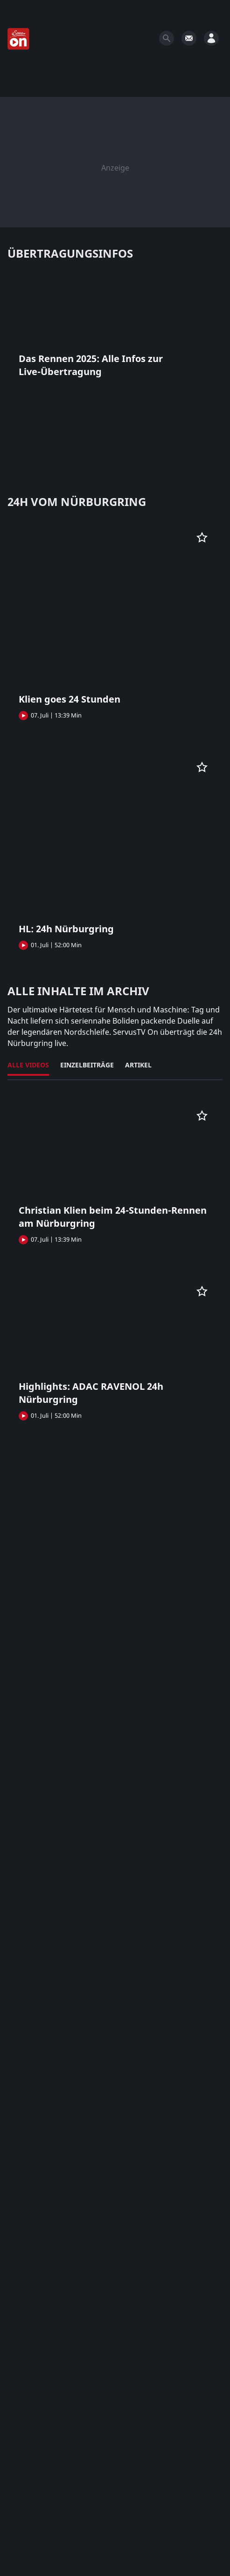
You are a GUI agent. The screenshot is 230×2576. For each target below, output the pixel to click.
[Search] (166, 38)
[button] (115, 328)
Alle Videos (28, 1064)
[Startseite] (18, 39)
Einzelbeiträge (87, 1064)
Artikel (138, 1064)
